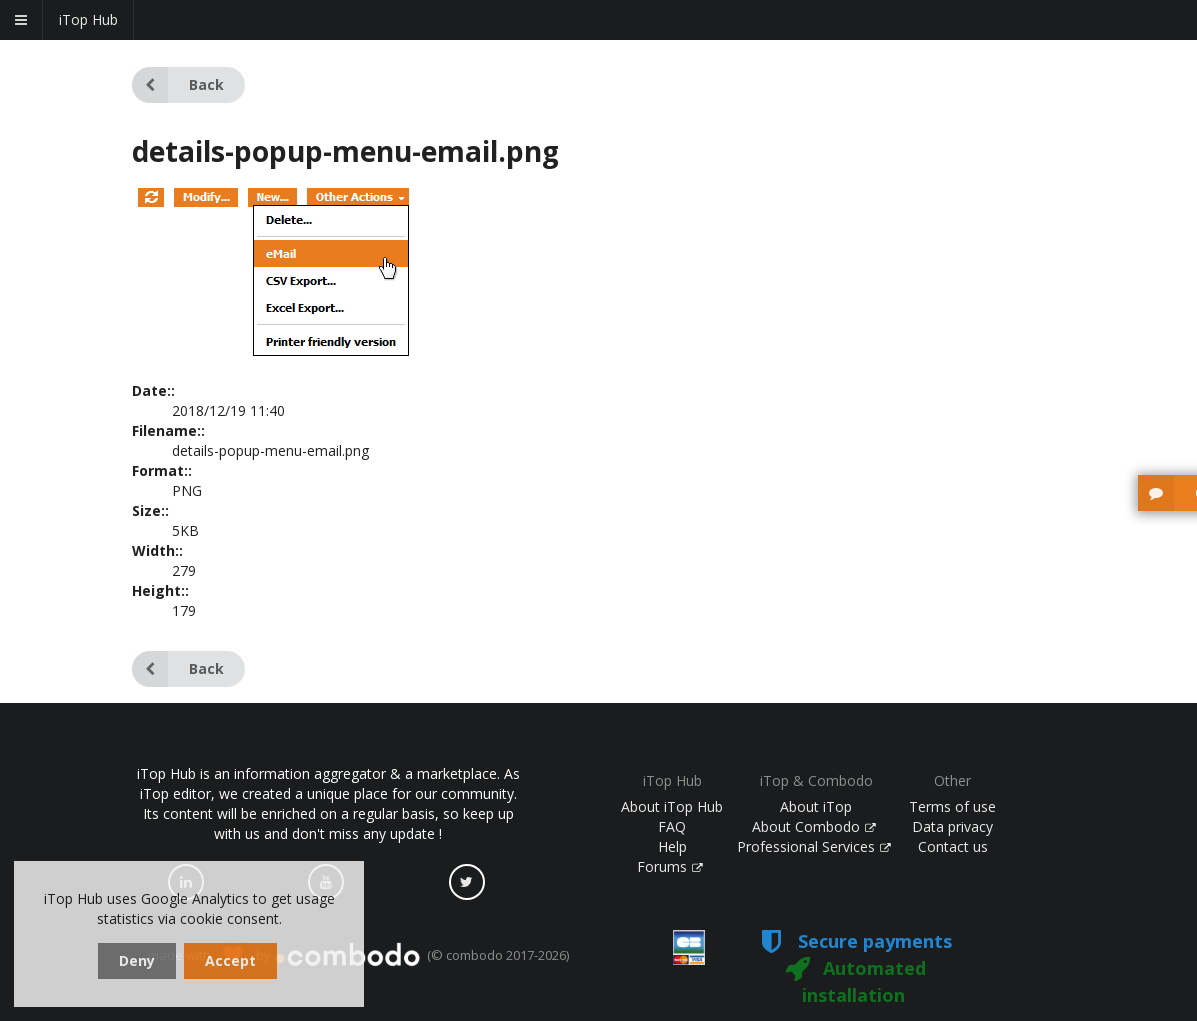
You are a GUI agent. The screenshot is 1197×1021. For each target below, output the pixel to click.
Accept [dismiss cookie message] (230, 960)
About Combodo (814, 826)
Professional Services (814, 846)
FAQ (672, 826)
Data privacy (952, 826)
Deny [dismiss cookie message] (137, 960)
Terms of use (952, 806)
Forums (670, 866)
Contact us (953, 846)
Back (178, 85)
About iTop (816, 806)
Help (672, 846)
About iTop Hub (672, 806)
